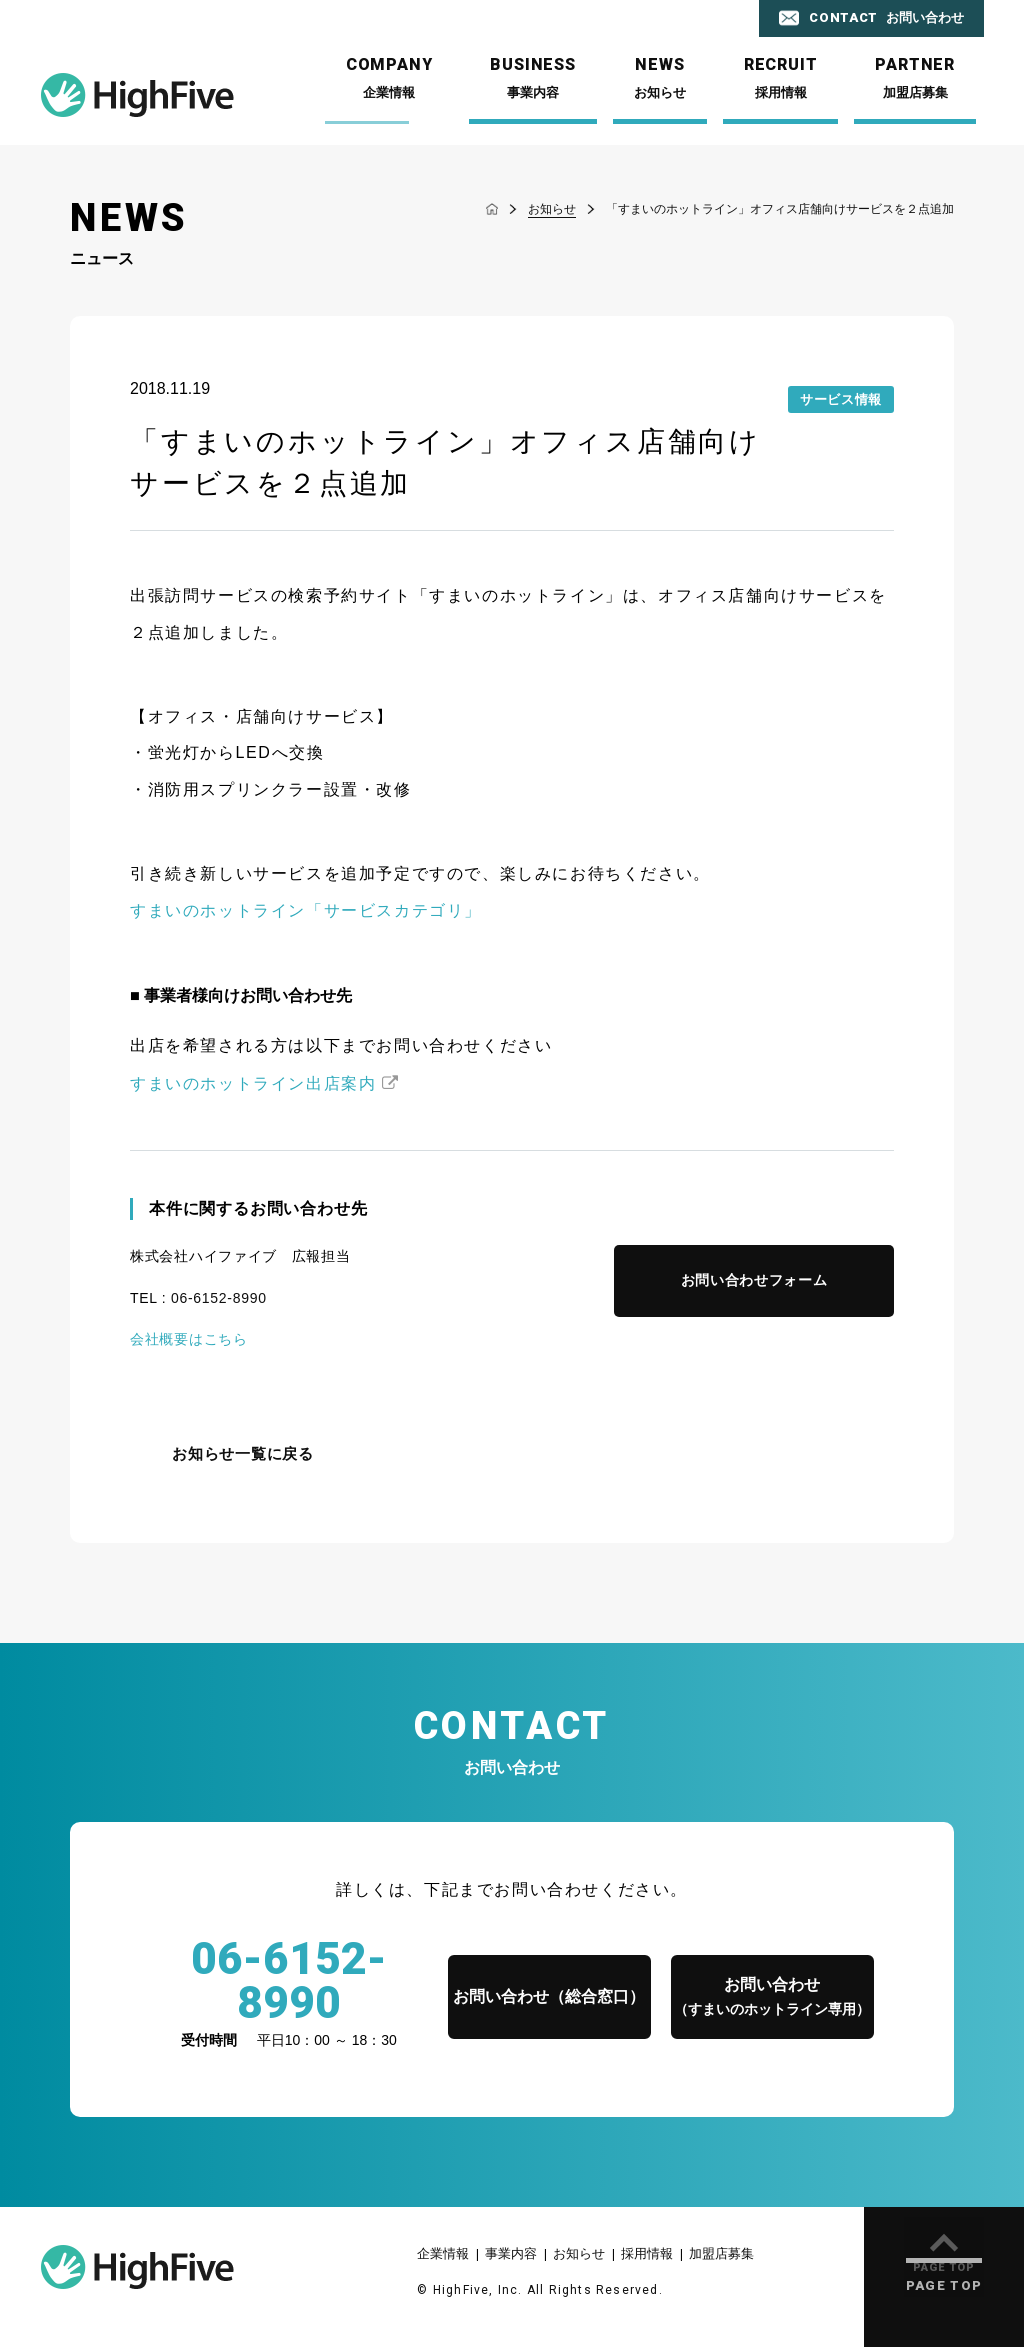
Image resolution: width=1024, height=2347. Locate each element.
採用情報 (647, 2253)
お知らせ (579, 2253)
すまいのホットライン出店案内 (253, 1083)
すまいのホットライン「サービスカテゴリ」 (306, 910)
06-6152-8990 (219, 1298)
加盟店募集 (721, 2253)
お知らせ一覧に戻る (243, 1454)
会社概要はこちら (189, 1339)
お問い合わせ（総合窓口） (549, 1996)
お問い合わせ (772, 1998)
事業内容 (511, 2253)
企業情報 (443, 2253)
